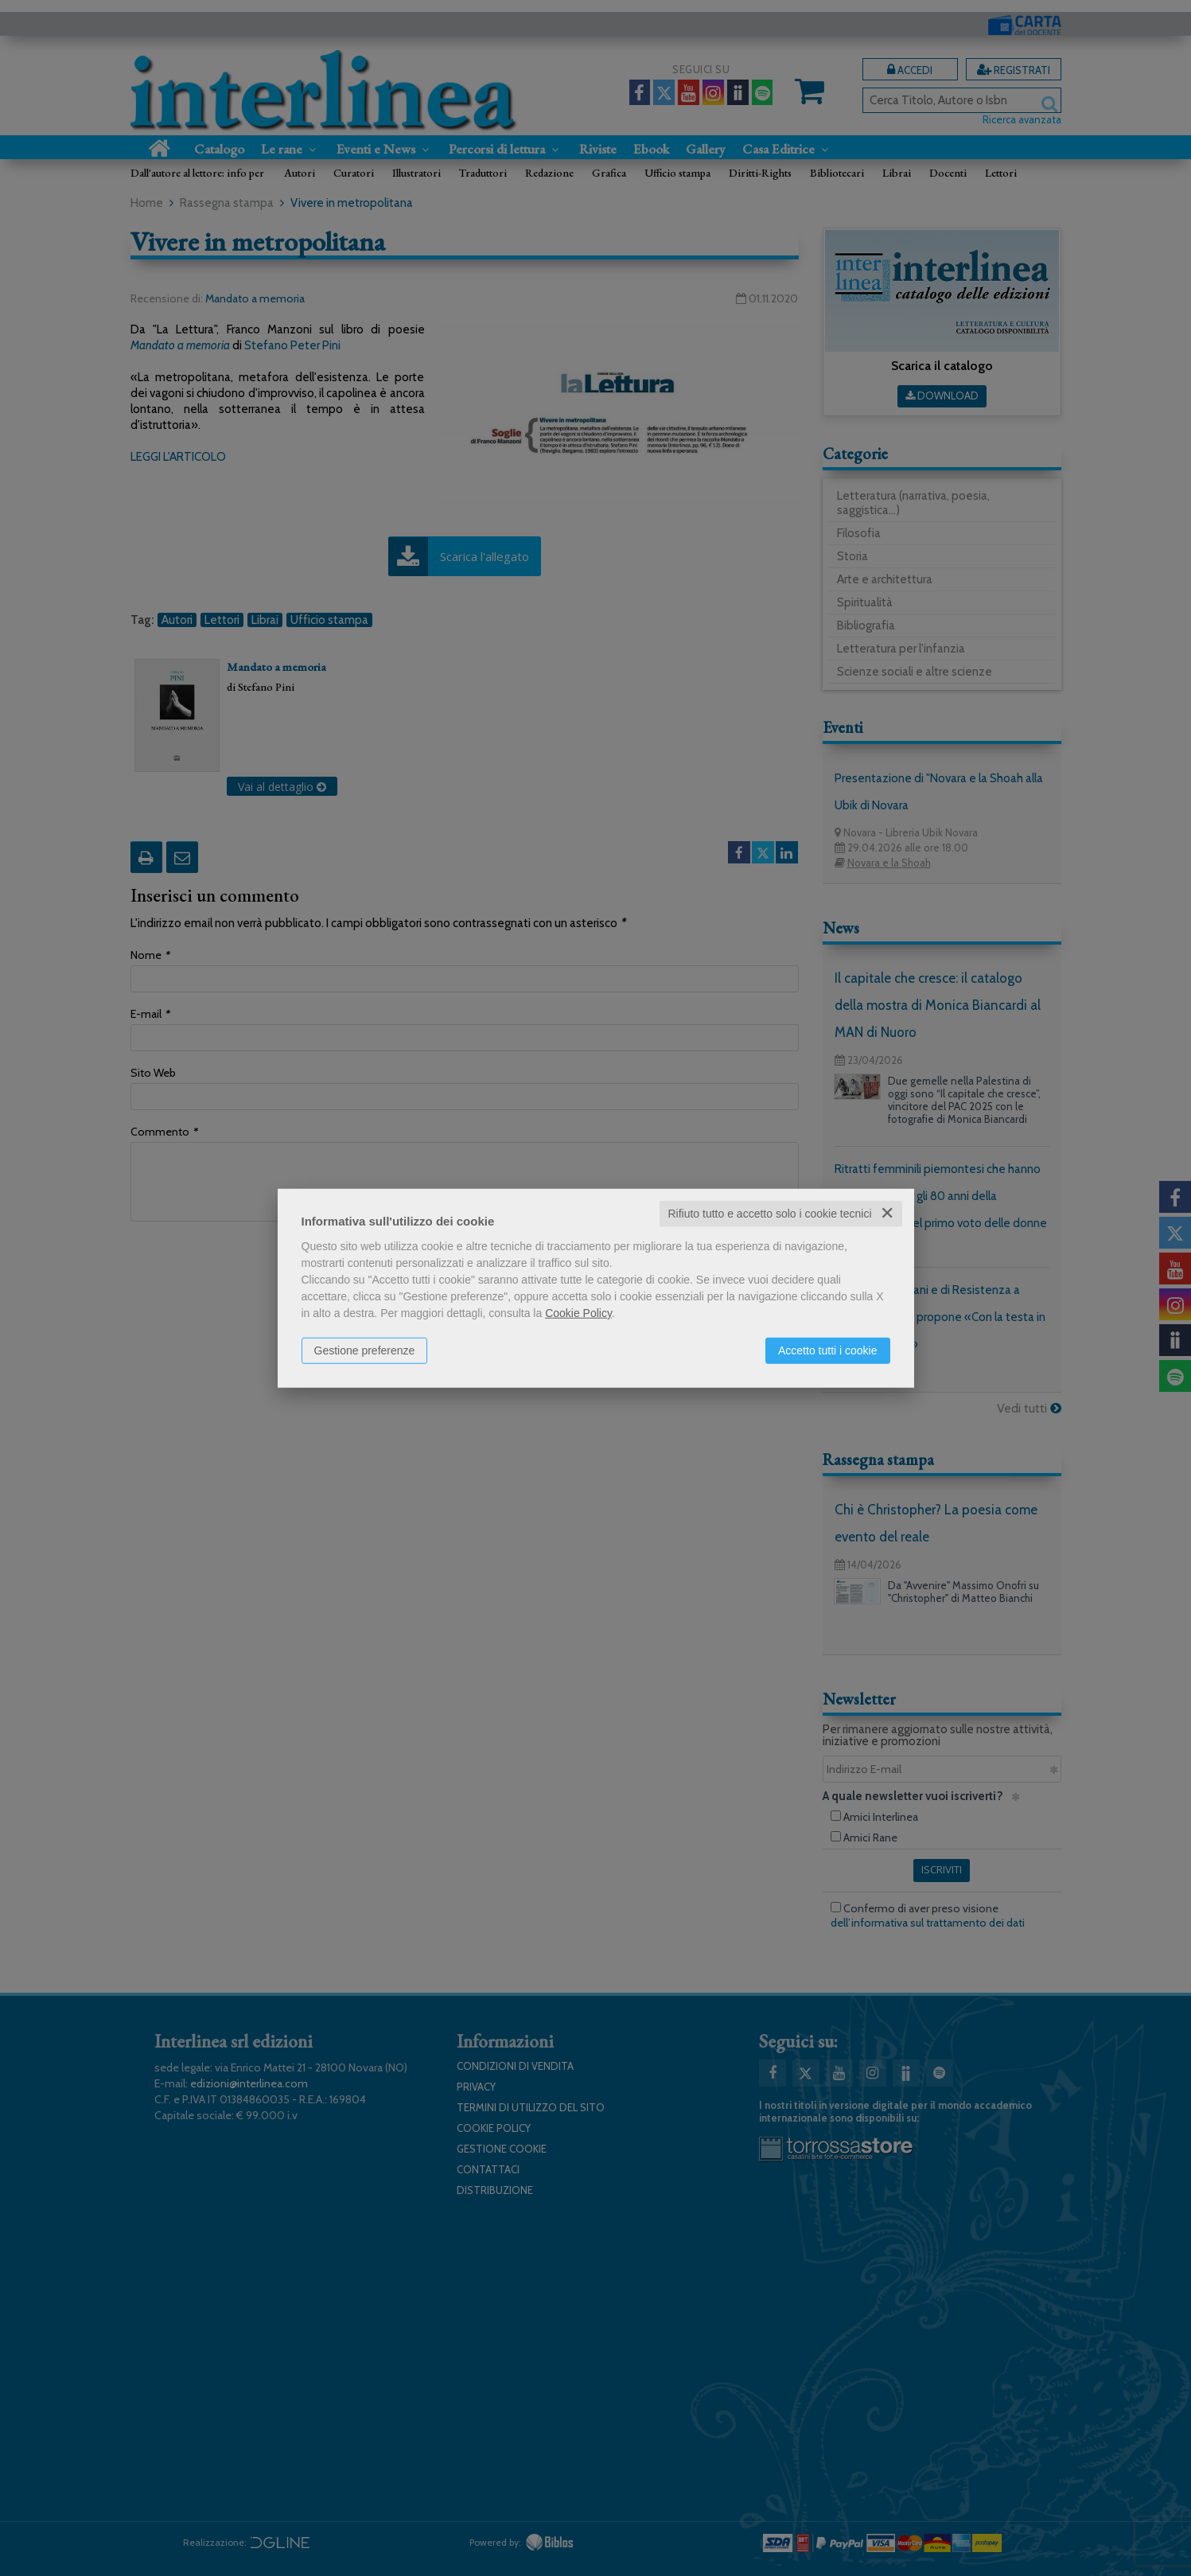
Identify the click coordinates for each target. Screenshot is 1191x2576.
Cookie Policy (578, 1313)
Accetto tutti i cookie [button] (828, 1350)
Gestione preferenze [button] (364, 1350)
